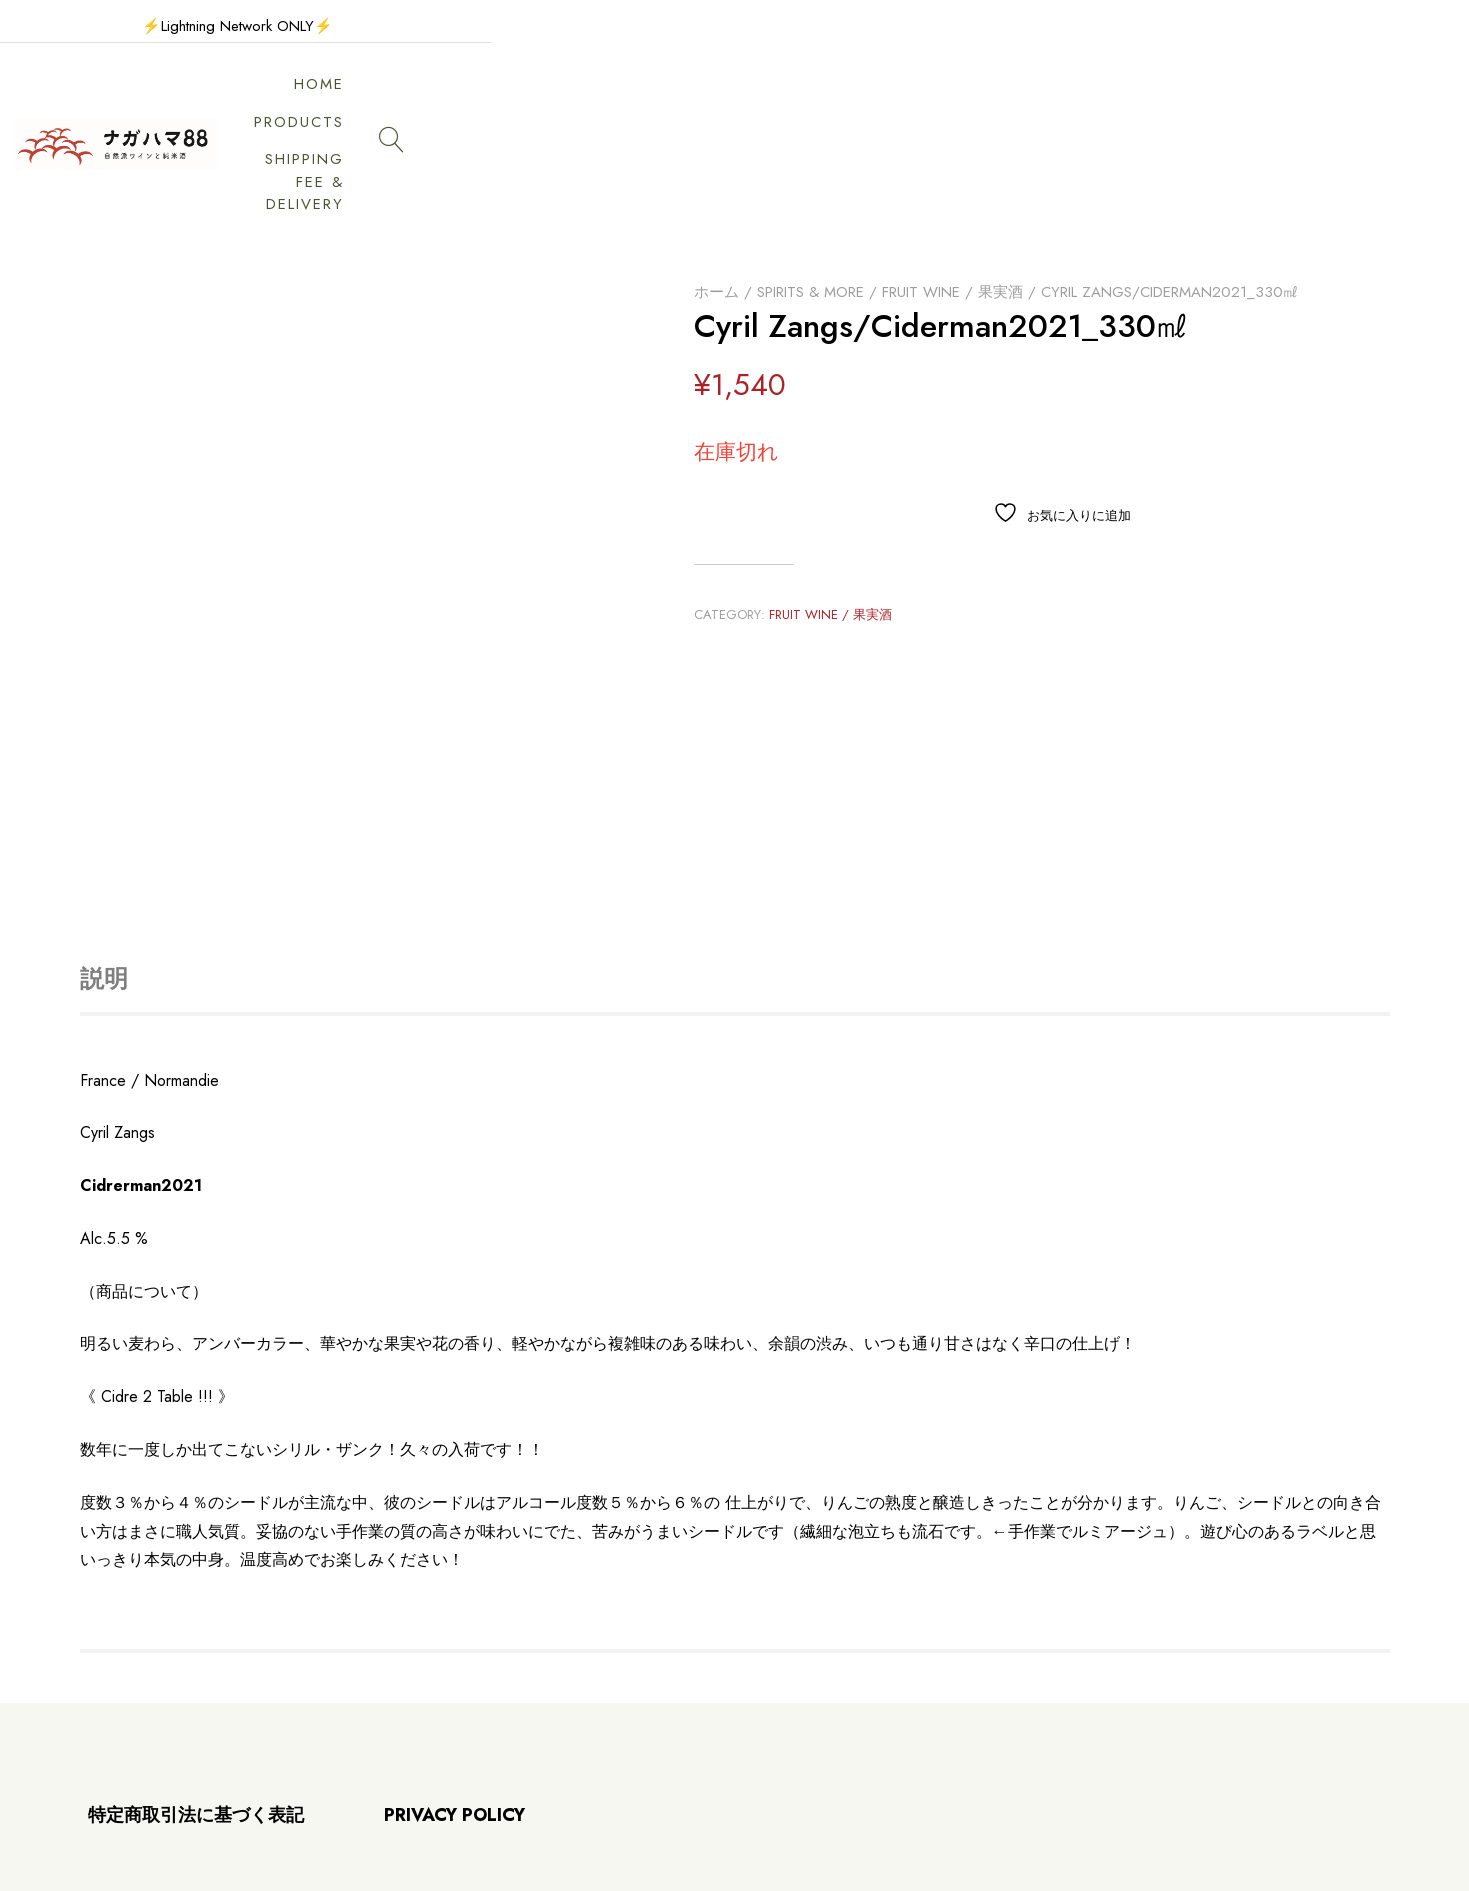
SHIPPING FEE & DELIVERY (1088, 98)
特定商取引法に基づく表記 (196, 1723)
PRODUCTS (892, 98)
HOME (780, 98)
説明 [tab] (104, 885)
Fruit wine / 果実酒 (952, 199)
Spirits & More (810, 199)
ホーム (716, 199)
